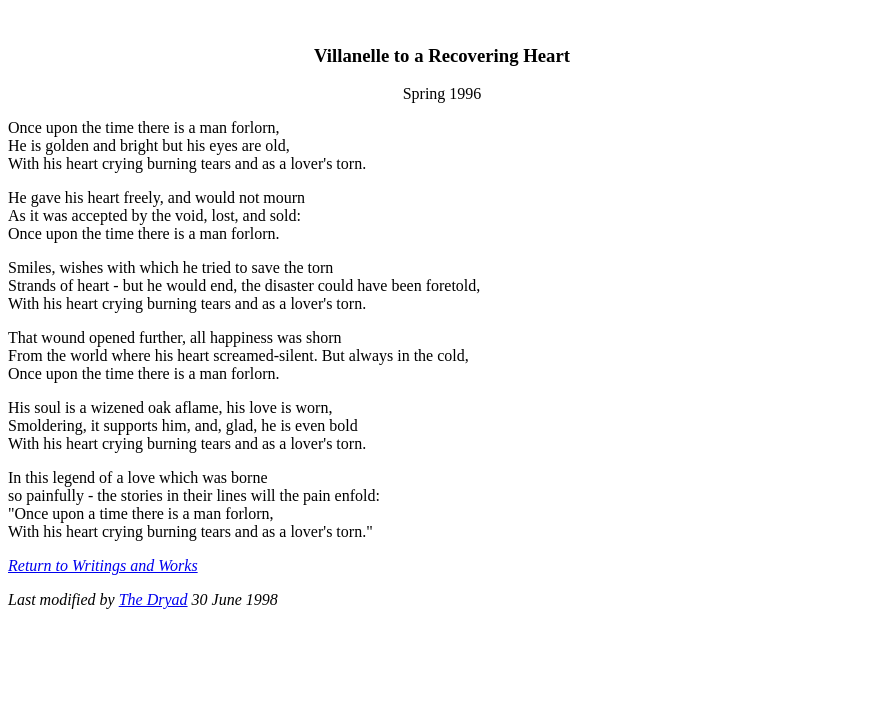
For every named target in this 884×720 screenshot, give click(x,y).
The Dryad (153, 599)
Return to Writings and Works (103, 565)
